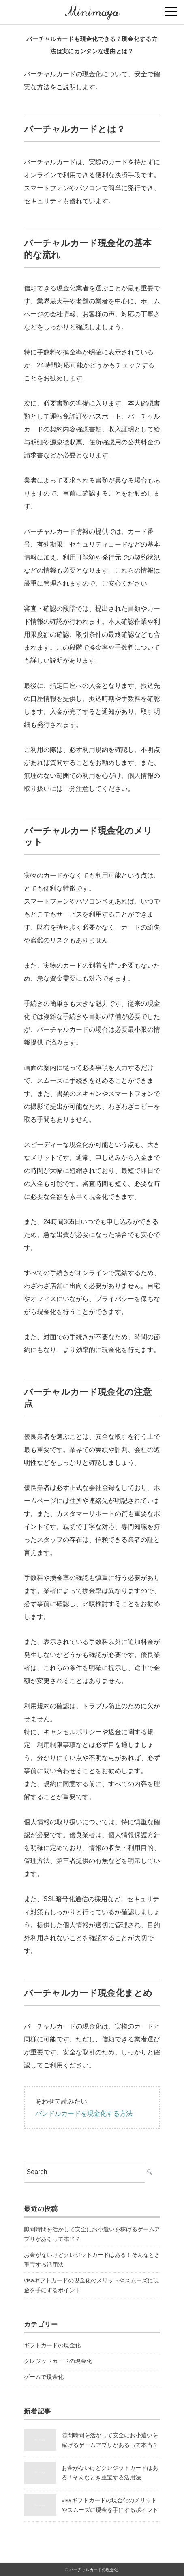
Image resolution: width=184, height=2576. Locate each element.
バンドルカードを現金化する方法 (84, 2113)
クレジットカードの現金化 (58, 2361)
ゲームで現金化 (44, 2377)
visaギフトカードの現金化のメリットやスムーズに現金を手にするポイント (91, 2285)
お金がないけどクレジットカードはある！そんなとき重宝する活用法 (92, 2260)
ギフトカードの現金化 (52, 2345)
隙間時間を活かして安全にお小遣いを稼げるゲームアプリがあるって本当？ (92, 2234)
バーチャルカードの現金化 (93, 2569)
